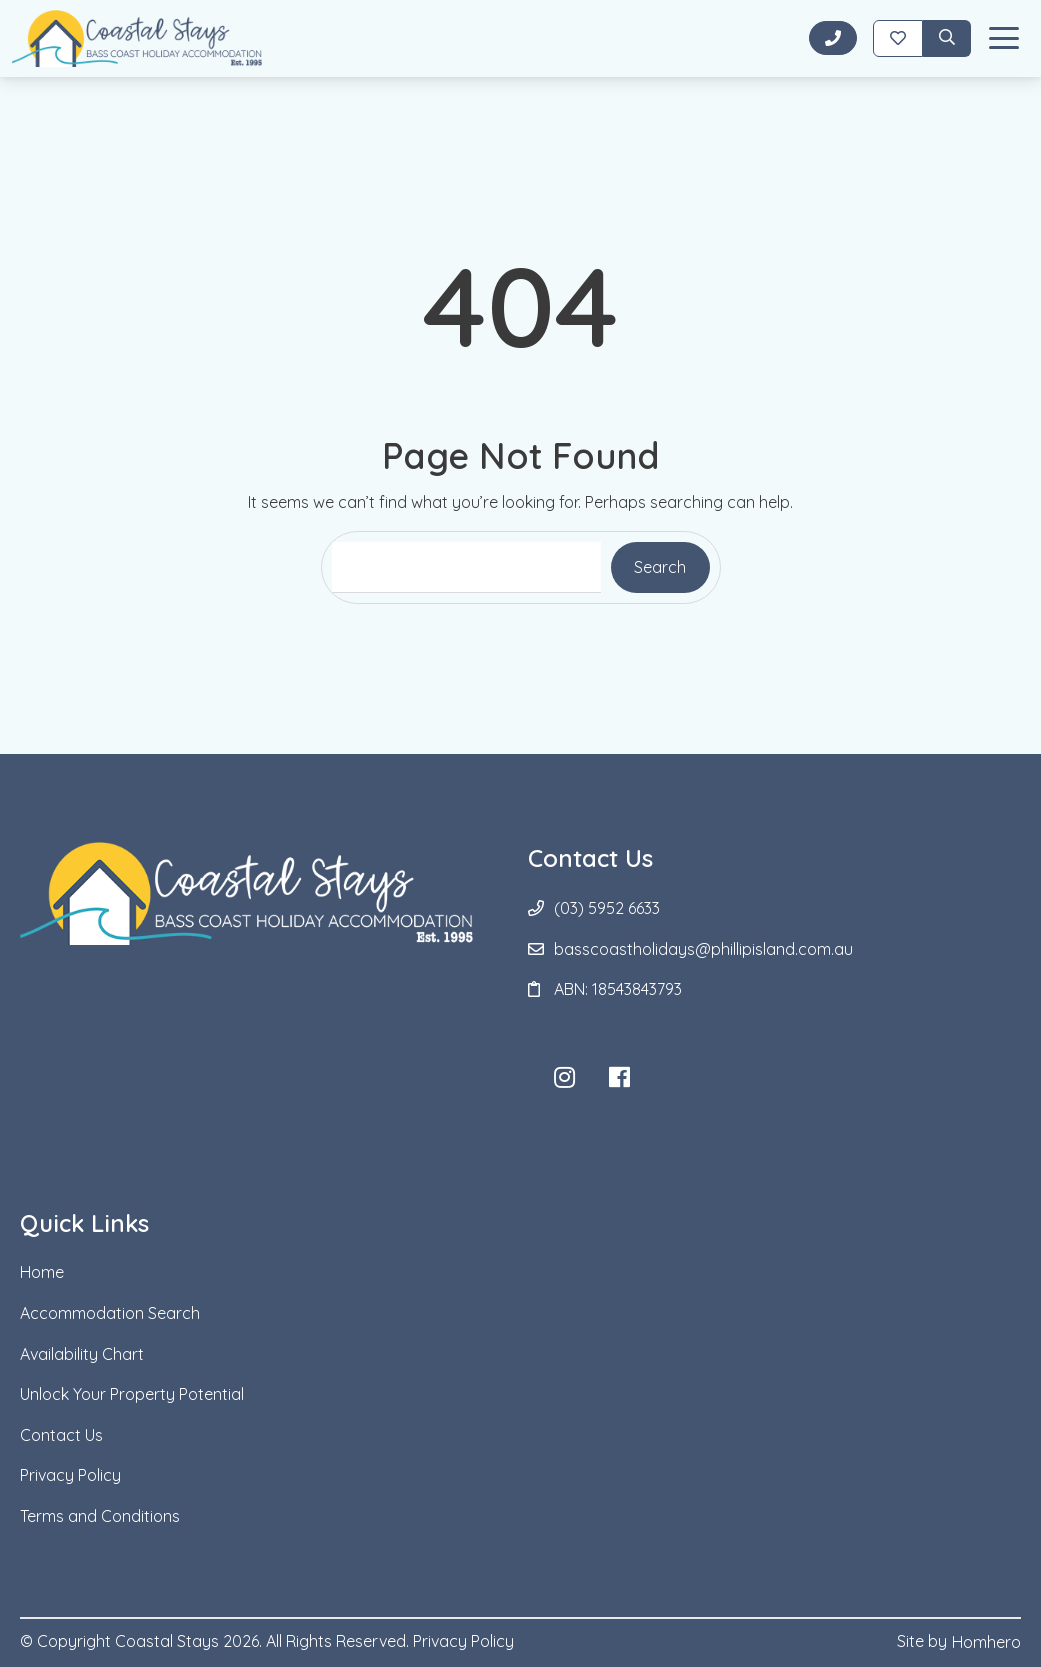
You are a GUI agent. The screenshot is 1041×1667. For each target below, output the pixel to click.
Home (42, 1272)
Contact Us (61, 1435)
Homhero (986, 1642)
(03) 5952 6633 (607, 908)
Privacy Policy (70, 1475)
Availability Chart (82, 1354)
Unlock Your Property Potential (132, 1394)
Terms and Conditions (100, 1516)
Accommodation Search (110, 1313)
